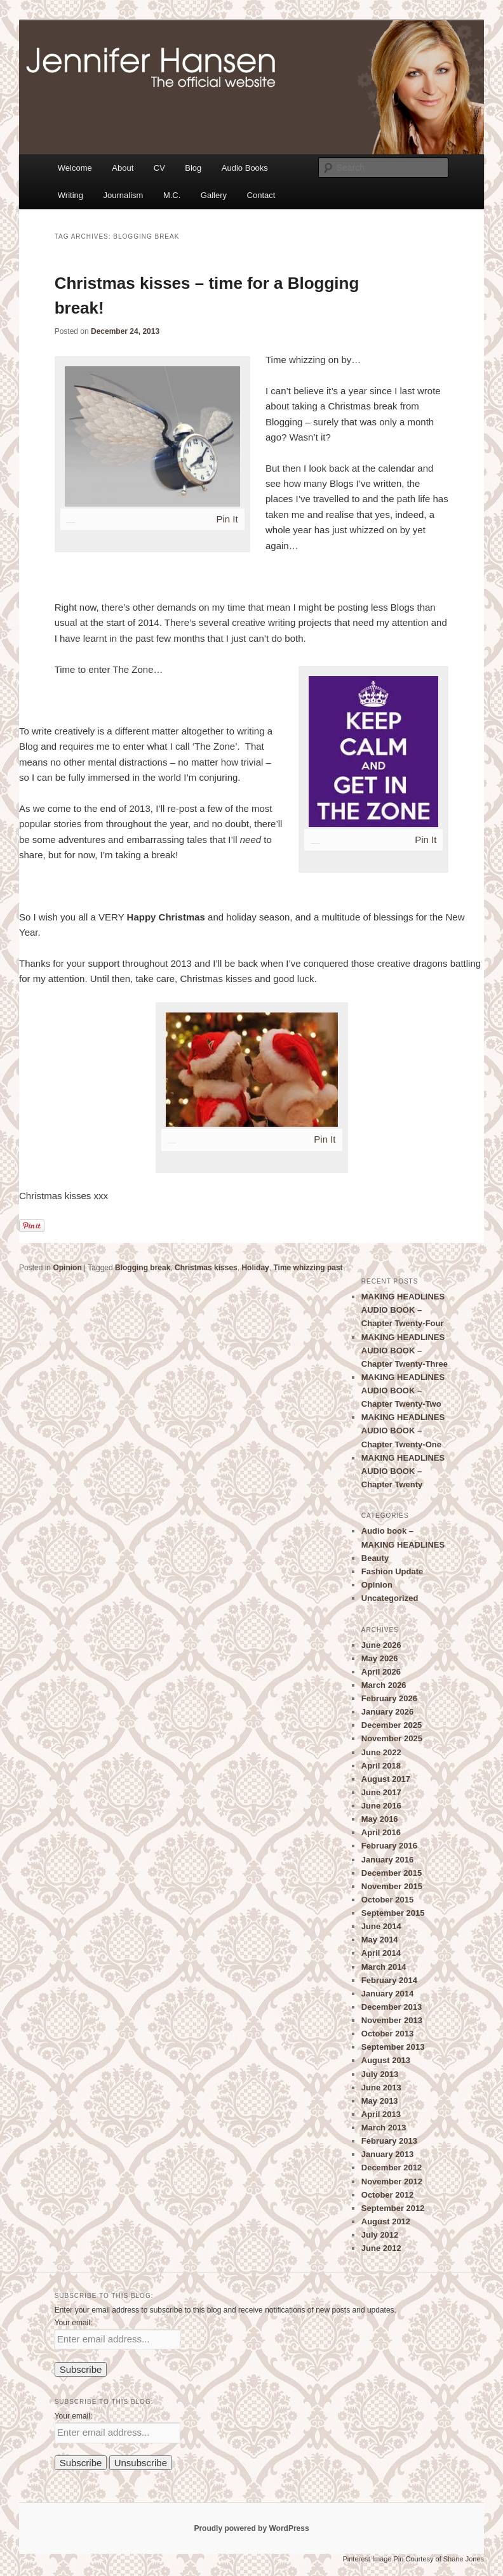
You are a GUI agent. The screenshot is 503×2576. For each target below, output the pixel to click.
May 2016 (379, 1819)
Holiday (255, 1267)
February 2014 (389, 1980)
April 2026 (381, 1671)
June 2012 (381, 2248)
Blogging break (142, 1267)
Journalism (124, 195)
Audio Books (245, 168)
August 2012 (385, 2221)
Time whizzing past (307, 1267)
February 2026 (389, 1698)
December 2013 (391, 2007)
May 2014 (379, 1939)
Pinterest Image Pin (372, 2559)
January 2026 (387, 1711)
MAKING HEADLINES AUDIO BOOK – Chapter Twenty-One (403, 1430)
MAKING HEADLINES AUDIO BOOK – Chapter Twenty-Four (403, 1310)
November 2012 (391, 2181)
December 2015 (391, 1873)
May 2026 (379, 1658)
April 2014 (381, 1953)
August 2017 (385, 1779)
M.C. (171, 195)
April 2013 (381, 2114)
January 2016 (387, 1859)
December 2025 (391, 1725)
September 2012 (393, 2208)
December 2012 (391, 2167)
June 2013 (381, 2087)
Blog (193, 168)
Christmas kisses (206, 1267)
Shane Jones (463, 2559)
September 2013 (393, 2047)
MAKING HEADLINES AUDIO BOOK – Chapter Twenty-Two (403, 1390)
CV (159, 168)
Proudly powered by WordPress (251, 2528)
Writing (70, 195)
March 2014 (383, 1967)
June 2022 (381, 1752)
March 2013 (383, 2127)
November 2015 (391, 1886)
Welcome (75, 168)
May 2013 (379, 2101)
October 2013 (387, 2033)
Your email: (74, 2322)
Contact (261, 195)
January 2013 (387, 2154)
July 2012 (380, 2235)
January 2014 (387, 1993)
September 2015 (393, 1913)
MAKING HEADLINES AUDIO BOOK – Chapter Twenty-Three (404, 1350)
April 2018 (381, 1765)
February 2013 (389, 2141)
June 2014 (381, 1926)
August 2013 (385, 2060)
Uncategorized (390, 1598)
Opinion (67, 1267)
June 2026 (381, 1645)
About (122, 168)
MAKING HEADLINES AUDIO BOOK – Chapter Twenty (403, 1471)
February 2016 (389, 1845)
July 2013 (380, 2074)
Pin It (227, 519)
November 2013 (391, 2020)
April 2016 (381, 1832)
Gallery (214, 195)
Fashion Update (392, 1571)
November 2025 (391, 1738)
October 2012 (387, 2195)
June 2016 (381, 1805)
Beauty (375, 1558)
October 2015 (387, 1899)
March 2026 (383, 1685)
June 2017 (381, 1792)
